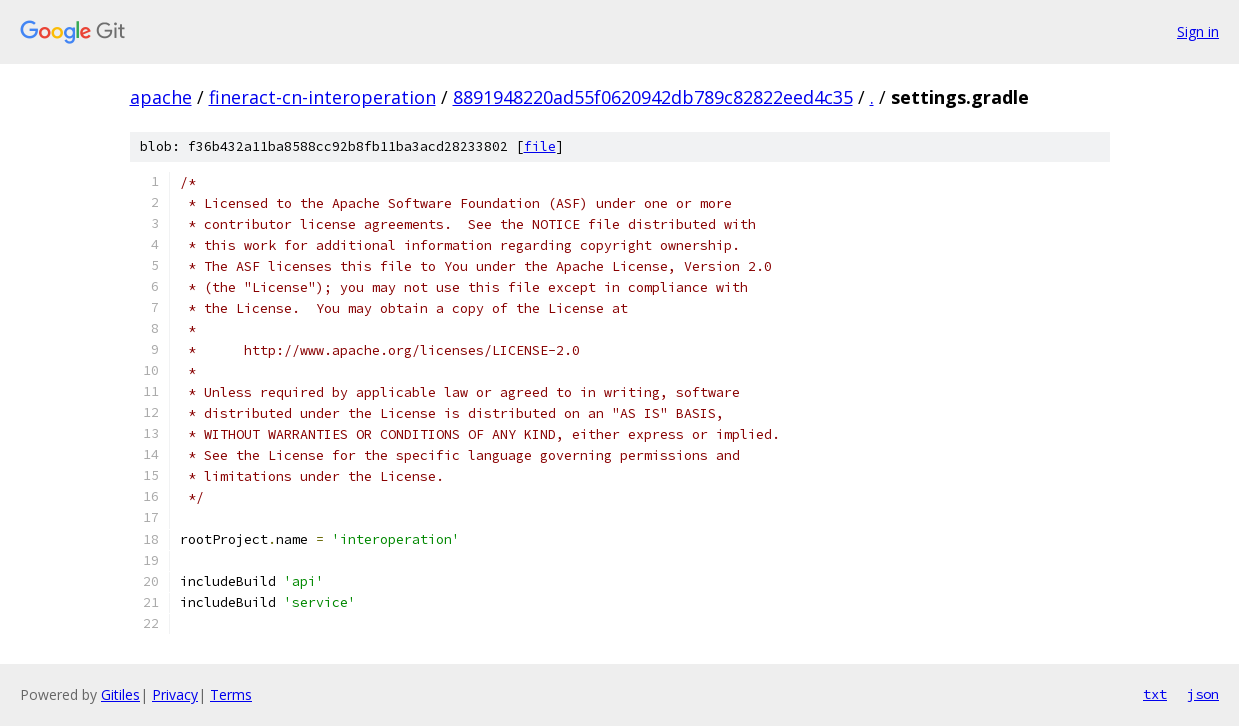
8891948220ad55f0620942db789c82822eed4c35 (653, 97)
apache (161, 97)
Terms (231, 694)
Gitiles (120, 694)
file (540, 146)
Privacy (175, 694)
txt (1155, 694)
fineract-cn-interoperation (322, 97)
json (1203, 694)
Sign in (1198, 31)
